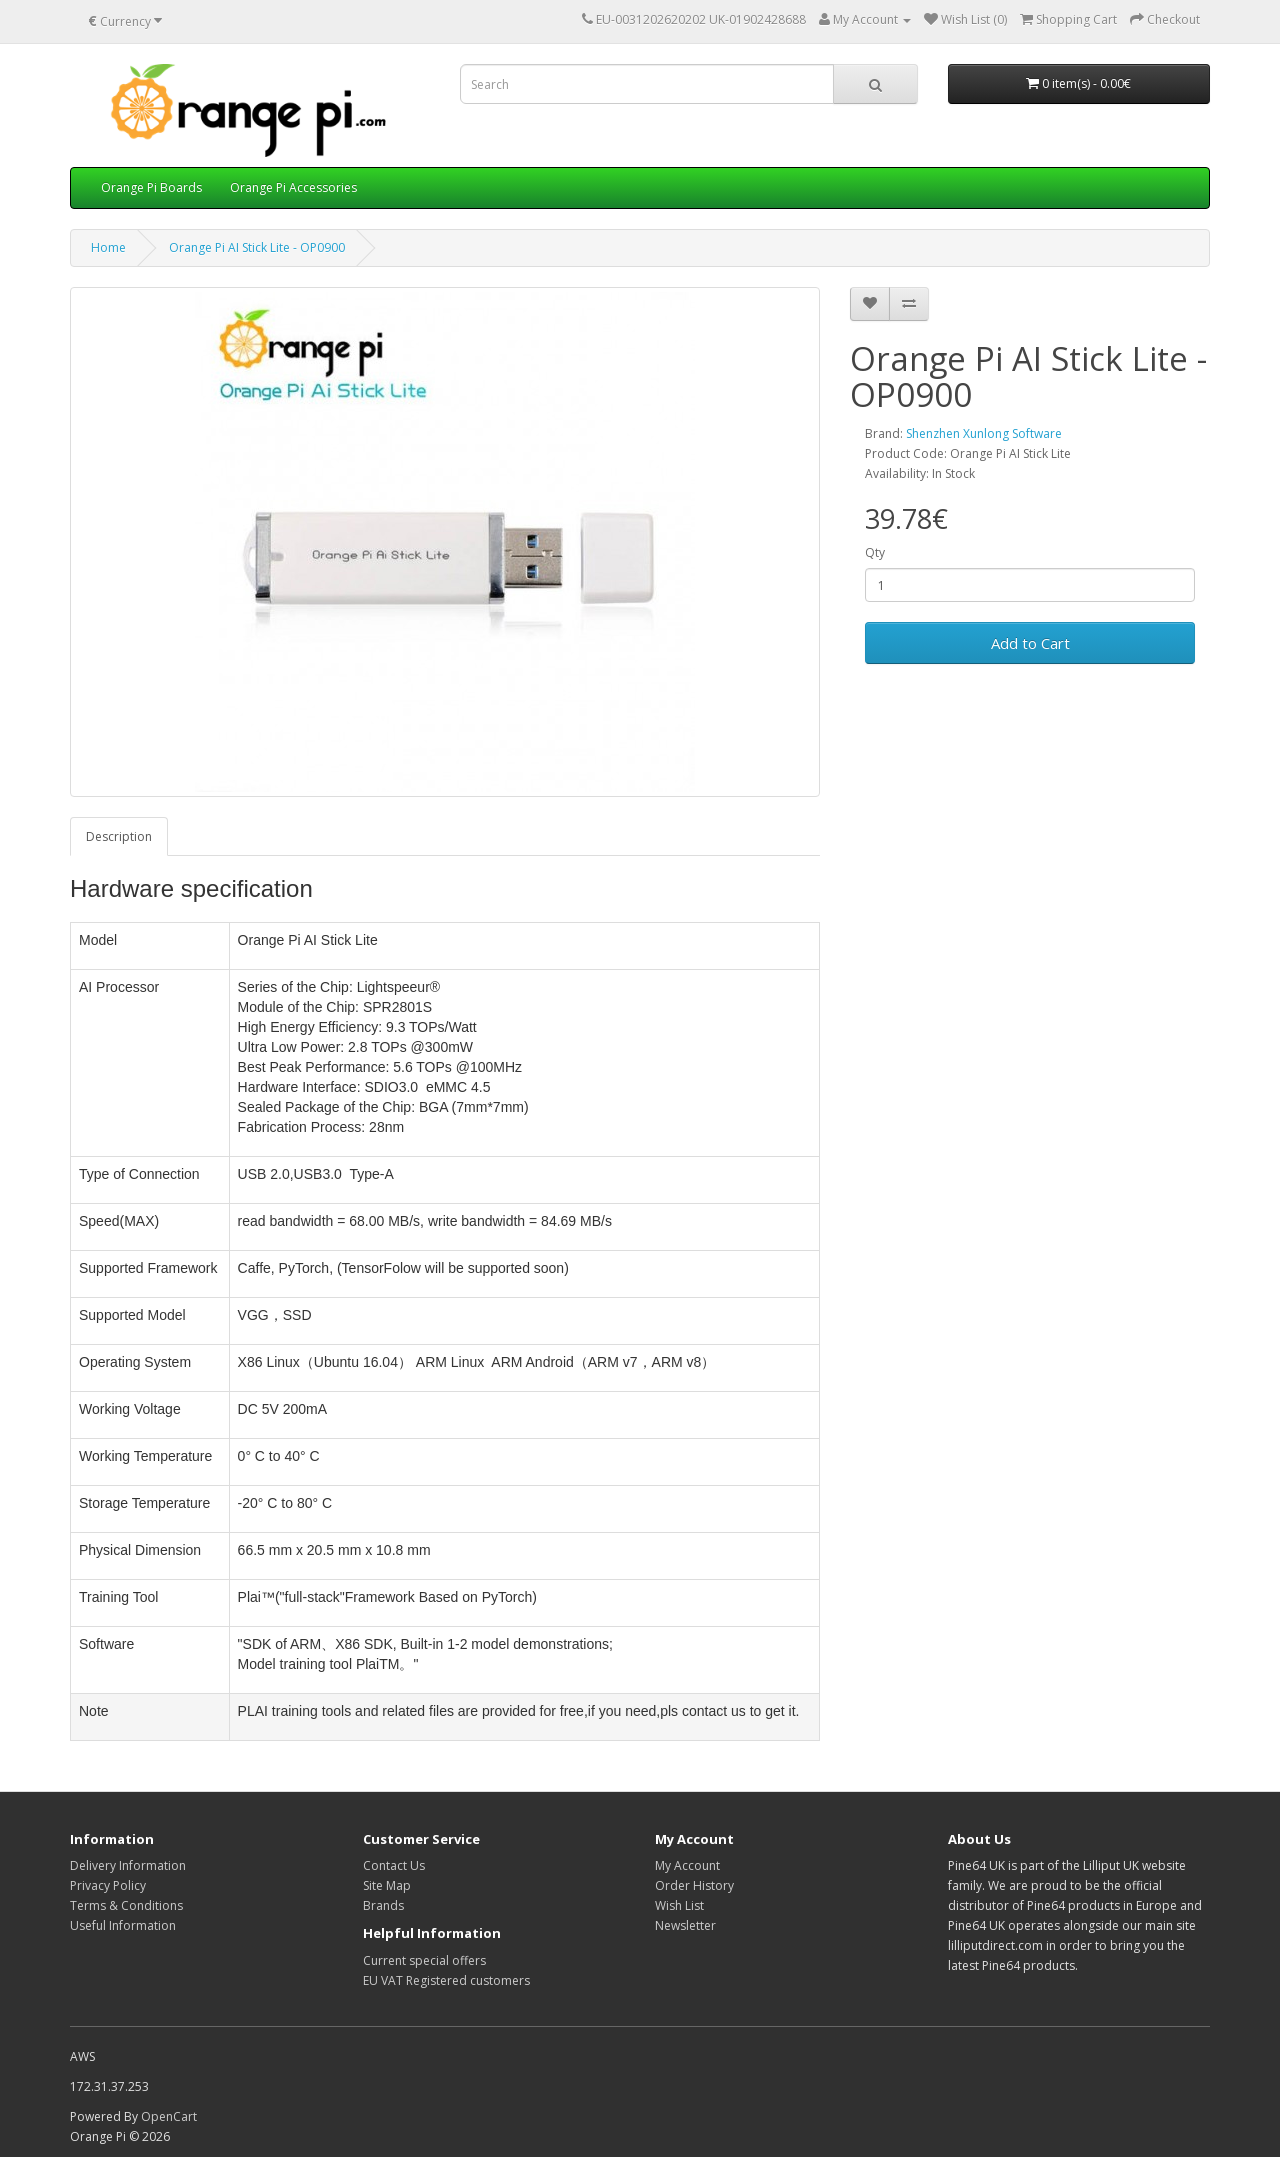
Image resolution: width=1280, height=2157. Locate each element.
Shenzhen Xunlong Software (984, 433)
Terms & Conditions (126, 1905)
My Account (687, 1865)
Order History (694, 1885)
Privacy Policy (108, 1885)
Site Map (387, 1885)
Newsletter (685, 1925)
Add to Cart (1030, 643)
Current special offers (424, 1960)
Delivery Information (128, 1865)
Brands (383, 1905)
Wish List (679, 1905)
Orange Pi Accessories (293, 187)
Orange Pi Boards (151, 187)
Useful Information (123, 1925)
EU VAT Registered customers (446, 1980)
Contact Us (394, 1865)
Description (119, 836)
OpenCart (169, 2116)
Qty (875, 552)
